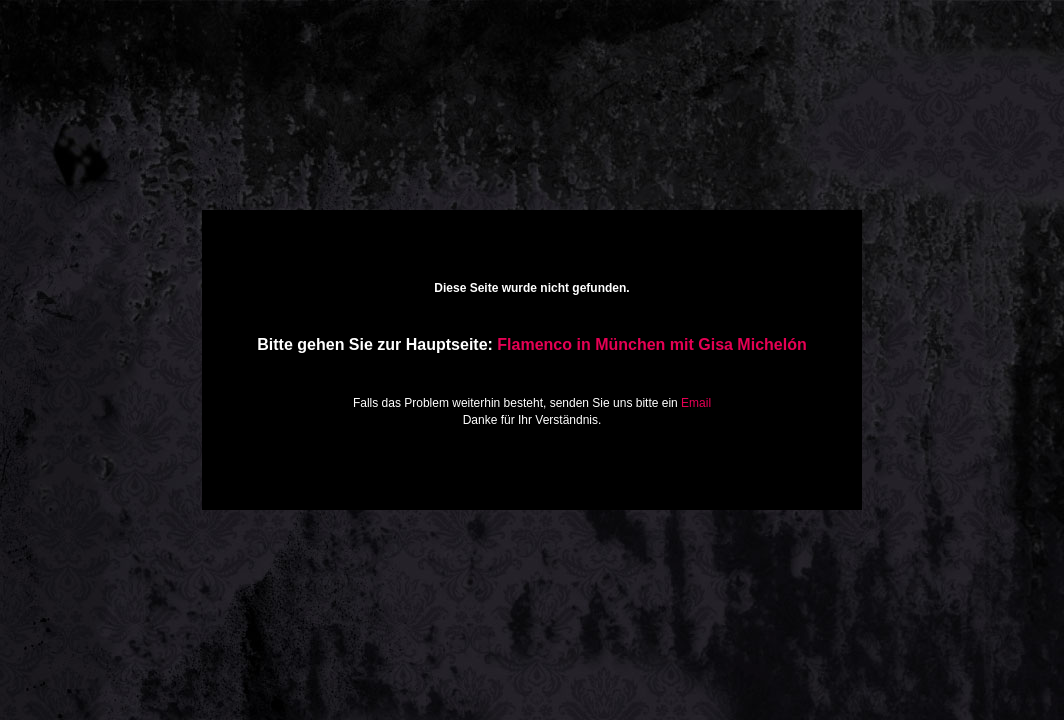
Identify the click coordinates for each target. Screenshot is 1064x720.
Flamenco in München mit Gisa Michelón (651, 344)
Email (696, 403)
